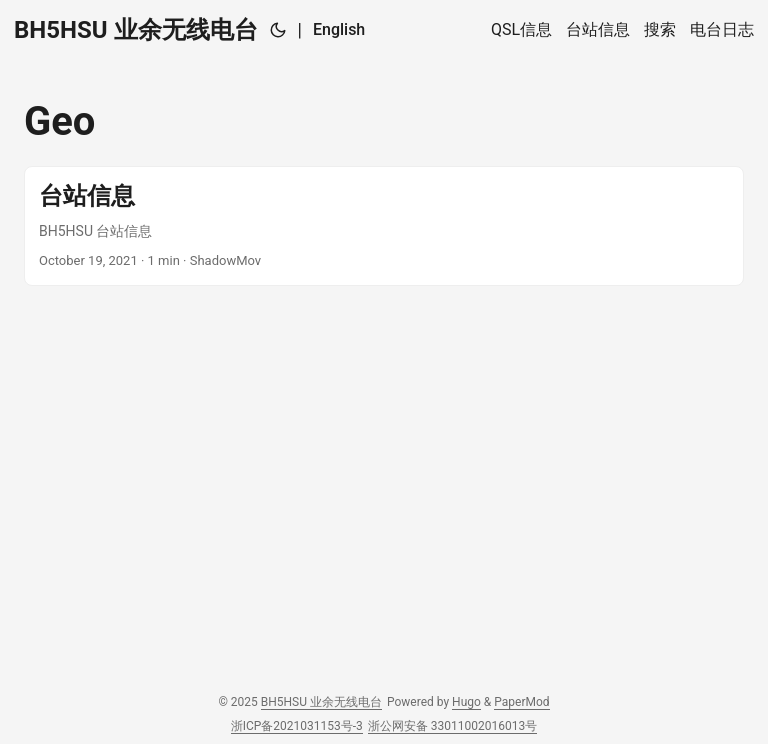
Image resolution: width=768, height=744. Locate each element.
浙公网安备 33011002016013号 (452, 726)
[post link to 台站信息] (384, 226)
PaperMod (521, 702)
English (339, 29)
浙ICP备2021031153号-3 (297, 726)
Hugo (466, 702)
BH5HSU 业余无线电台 (136, 30)
